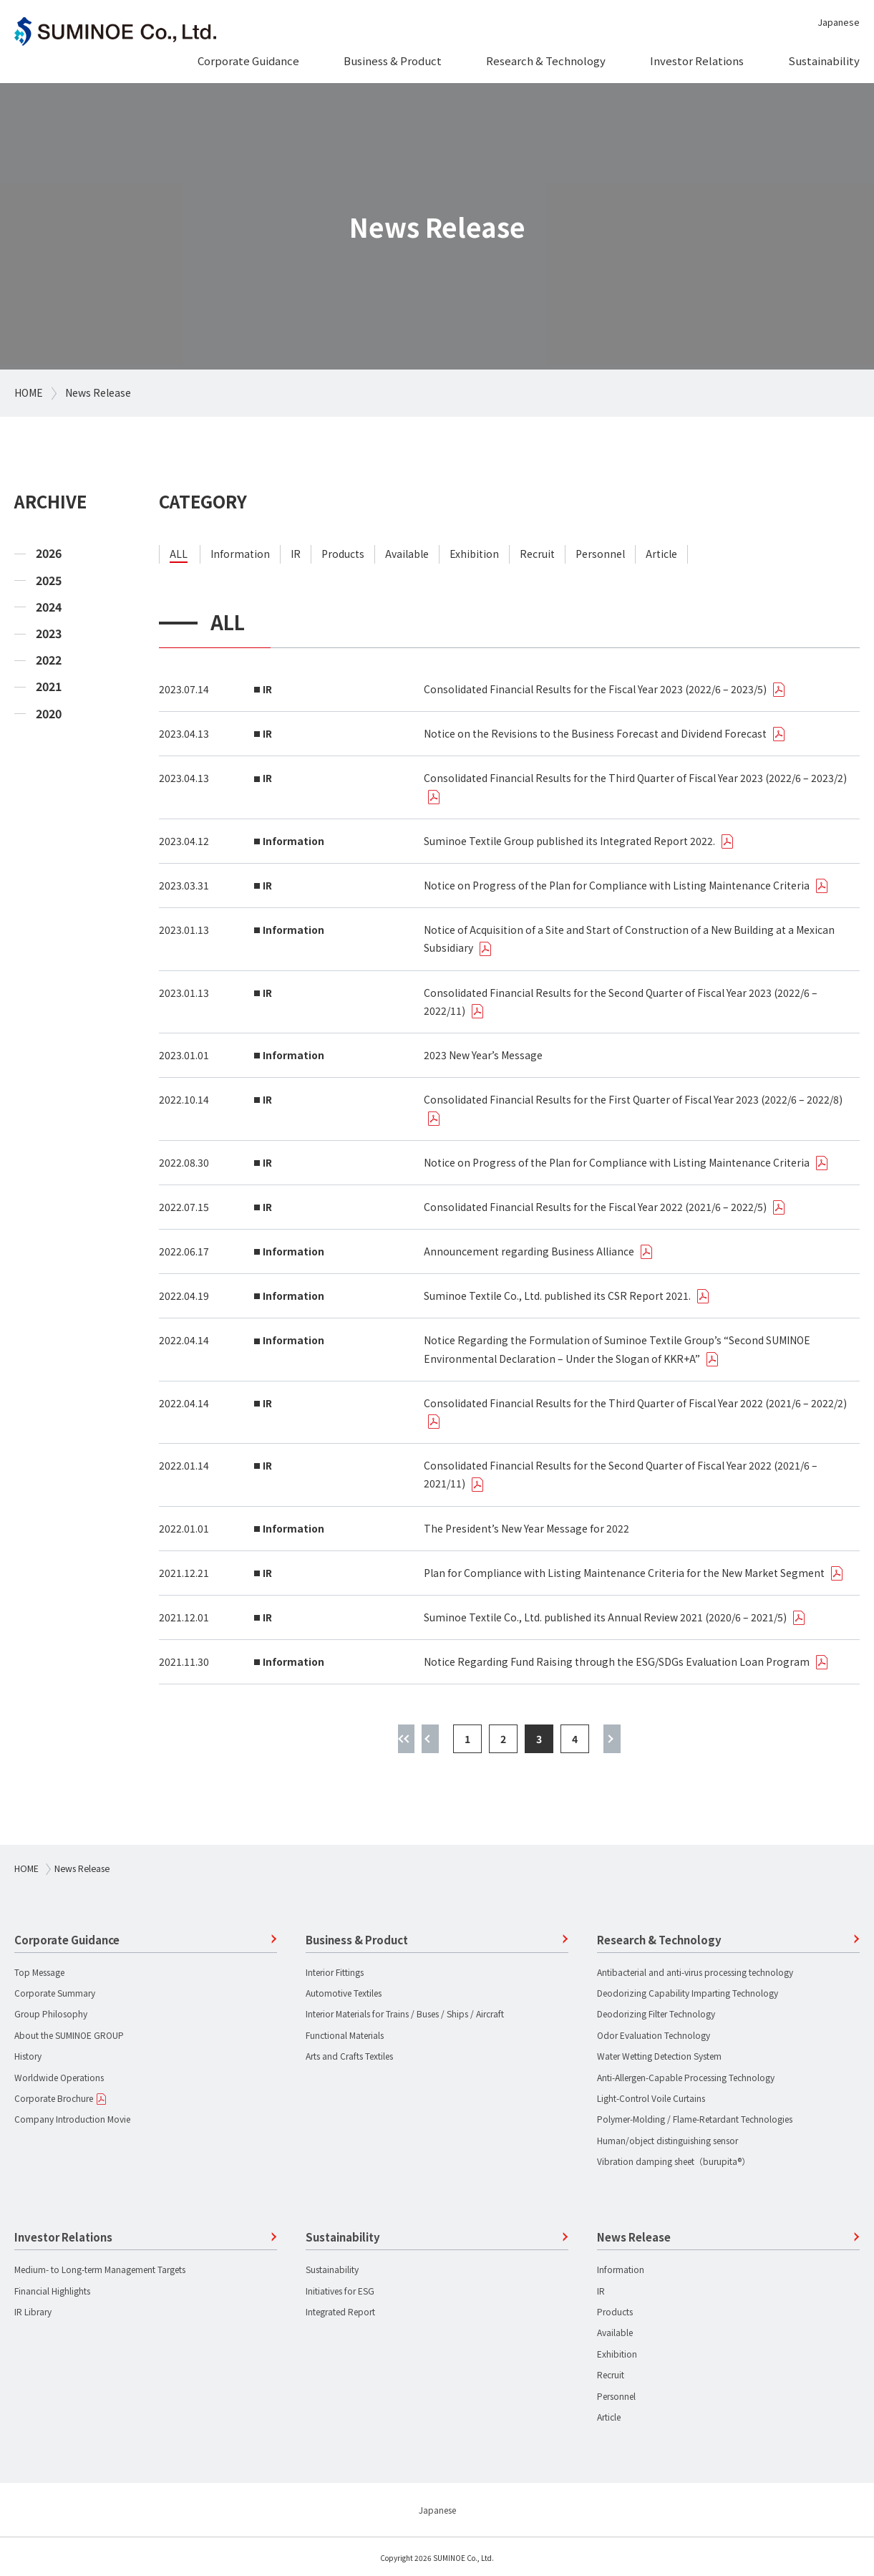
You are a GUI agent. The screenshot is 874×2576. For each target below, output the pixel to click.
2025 (49, 580)
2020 (49, 713)
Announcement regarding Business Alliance (529, 1251)
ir (296, 554)
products (342, 554)
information (240, 554)
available (407, 554)
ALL (179, 554)
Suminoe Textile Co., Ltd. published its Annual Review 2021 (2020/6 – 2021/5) (605, 1617)
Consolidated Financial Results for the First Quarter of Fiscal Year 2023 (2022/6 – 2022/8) (633, 1099)
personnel (600, 554)
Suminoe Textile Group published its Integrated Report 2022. (569, 841)
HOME (28, 392)
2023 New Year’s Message (483, 1055)
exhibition (474, 554)
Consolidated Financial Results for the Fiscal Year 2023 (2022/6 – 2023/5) (595, 689)
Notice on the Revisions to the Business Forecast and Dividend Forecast (595, 733)
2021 (49, 686)
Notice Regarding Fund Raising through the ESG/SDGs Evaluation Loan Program (617, 1661)
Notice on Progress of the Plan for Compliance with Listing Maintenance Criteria (617, 885)
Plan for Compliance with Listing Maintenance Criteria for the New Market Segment (624, 1573)
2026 (49, 553)
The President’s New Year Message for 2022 (526, 1528)
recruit (537, 554)
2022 (49, 660)
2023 (49, 633)
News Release (98, 392)
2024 (49, 607)
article (661, 554)
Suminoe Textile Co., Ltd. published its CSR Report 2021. (557, 1295)
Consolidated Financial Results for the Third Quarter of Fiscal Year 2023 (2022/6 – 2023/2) (635, 778)
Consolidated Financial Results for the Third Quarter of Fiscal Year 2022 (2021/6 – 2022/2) (635, 1403)
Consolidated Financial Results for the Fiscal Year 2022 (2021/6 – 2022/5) (595, 1207)
